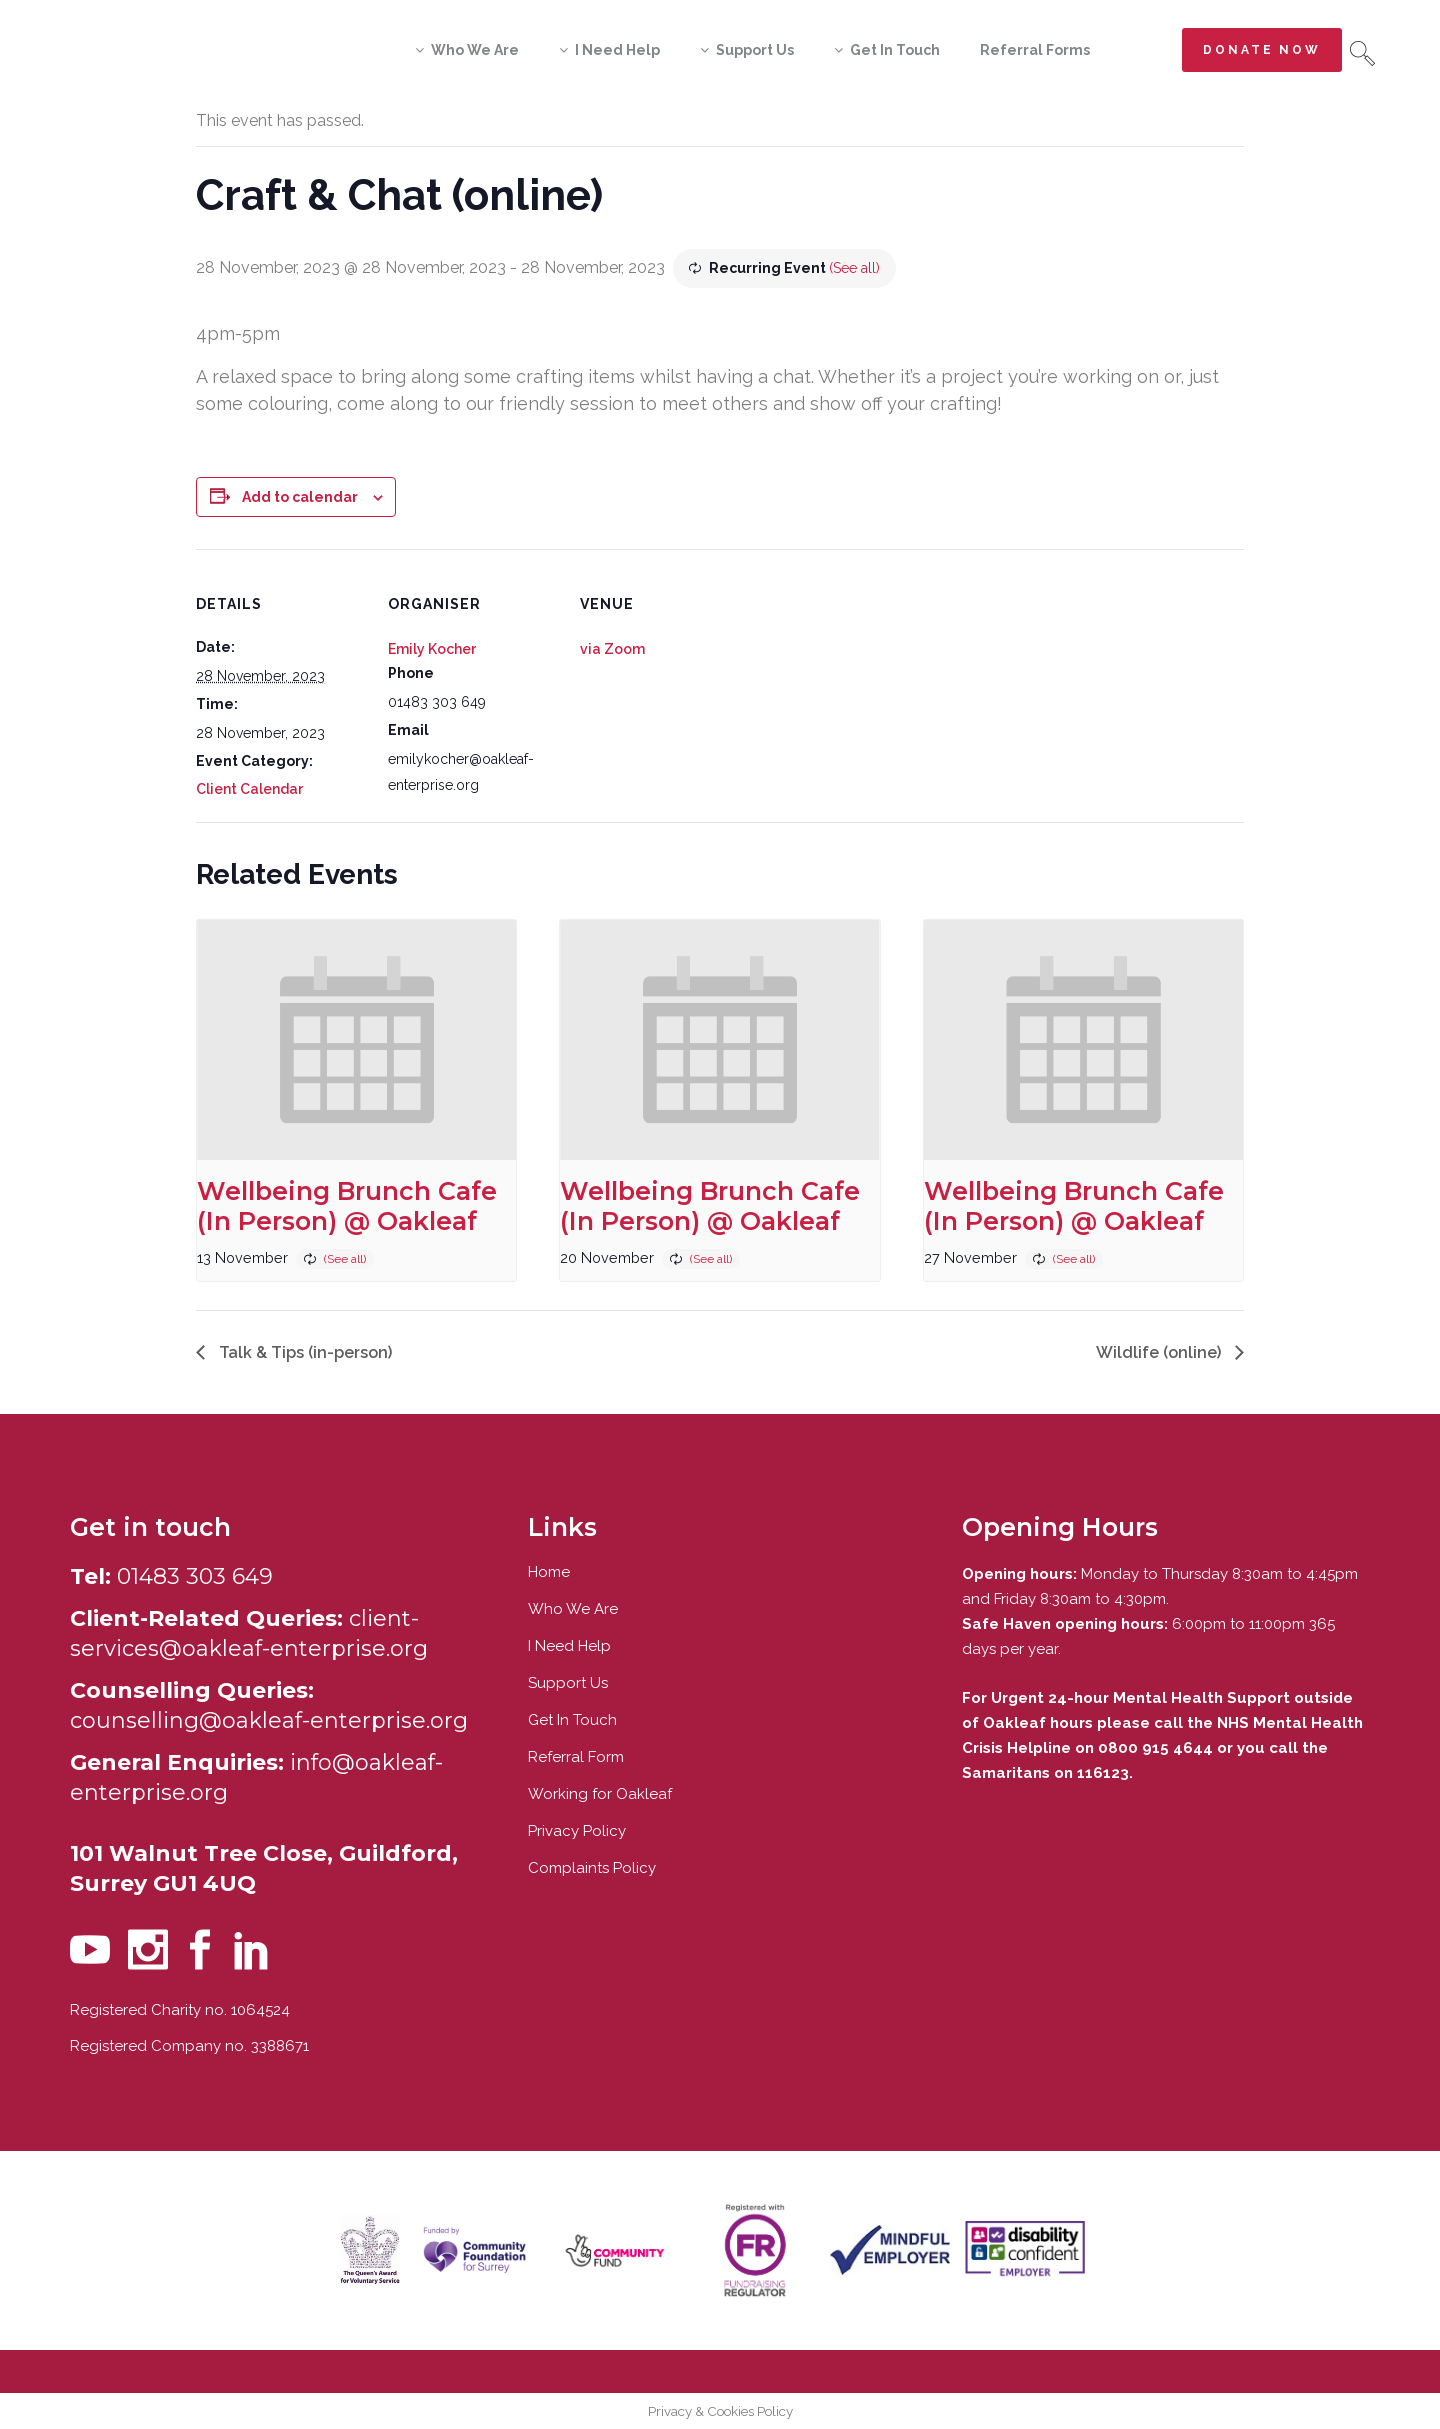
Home (549, 1572)
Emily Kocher (432, 649)
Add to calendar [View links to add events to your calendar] (300, 497)
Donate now (1262, 50)
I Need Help (569, 1646)
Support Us (568, 1683)
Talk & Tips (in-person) (303, 1352)
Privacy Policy (577, 1831)
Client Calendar (249, 789)
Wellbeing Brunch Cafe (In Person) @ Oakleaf (347, 1206)
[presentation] (356, 1040)
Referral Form (576, 1757)
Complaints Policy (592, 1868)
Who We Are (573, 1609)
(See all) (854, 268)
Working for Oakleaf (600, 1794)
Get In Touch (572, 1720)
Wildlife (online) (1160, 1352)
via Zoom (612, 649)
